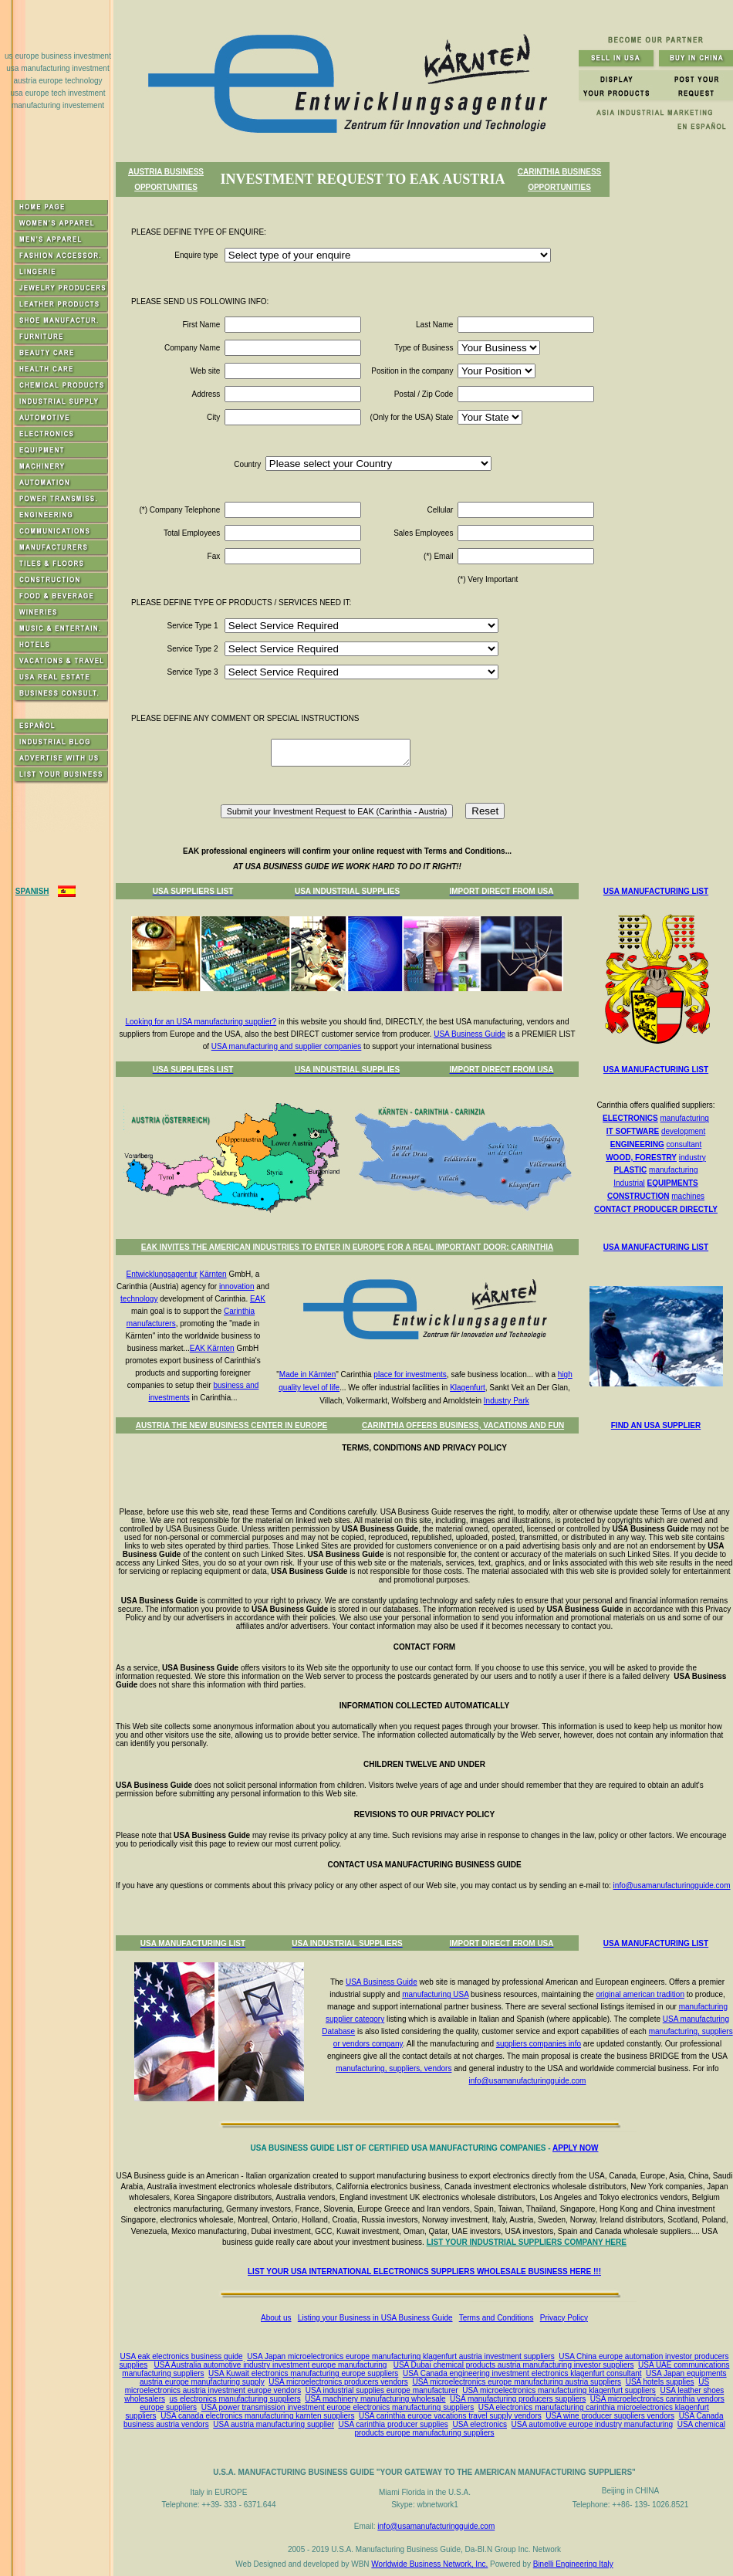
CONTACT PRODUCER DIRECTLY (656, 1209)
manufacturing (684, 1118)
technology (138, 1299)
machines (687, 1196)
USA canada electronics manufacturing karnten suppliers (257, 2416)
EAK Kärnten (212, 1348)
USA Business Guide (469, 1034)
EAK (257, 1299)
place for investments (410, 1374)
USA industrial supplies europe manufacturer (382, 2390)
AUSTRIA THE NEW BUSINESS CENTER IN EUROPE (232, 1425)
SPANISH (32, 891)
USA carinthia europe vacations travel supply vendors (450, 2416)
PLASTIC (630, 1170)
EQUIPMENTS (672, 1183)
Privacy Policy (564, 2318)
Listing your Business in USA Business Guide (375, 2318)
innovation (237, 1286)
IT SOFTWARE (632, 1131)
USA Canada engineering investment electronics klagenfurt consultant (522, 2373)
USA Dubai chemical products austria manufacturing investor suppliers (514, 2365)
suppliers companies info (538, 2043)
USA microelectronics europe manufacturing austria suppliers (516, 2382)
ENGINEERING (637, 1144)
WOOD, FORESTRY (641, 1157)
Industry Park (506, 1400)
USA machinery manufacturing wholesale (375, 2399)
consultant (684, 1144)
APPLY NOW (575, 2148)
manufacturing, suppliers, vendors (393, 2068)
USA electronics (479, 2424)
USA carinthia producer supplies (393, 2424)
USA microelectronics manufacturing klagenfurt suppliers (559, 2390)
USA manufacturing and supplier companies (286, 1046)
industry (692, 1157)
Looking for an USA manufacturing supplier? (201, 1021)
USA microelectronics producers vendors (338, 2382)
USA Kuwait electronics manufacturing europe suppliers (303, 2373)
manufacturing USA (435, 1994)
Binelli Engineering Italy (573, 2564)
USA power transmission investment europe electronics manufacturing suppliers (338, 2407)
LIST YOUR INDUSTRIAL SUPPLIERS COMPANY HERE (527, 2242)
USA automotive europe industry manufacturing (593, 2424)
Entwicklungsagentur (162, 1274)
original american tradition (640, 1994)
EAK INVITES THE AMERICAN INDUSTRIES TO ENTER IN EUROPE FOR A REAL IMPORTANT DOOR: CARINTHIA (347, 1247)
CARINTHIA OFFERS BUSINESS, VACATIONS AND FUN (463, 1425)
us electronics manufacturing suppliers (235, 2399)
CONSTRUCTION (638, 1196)
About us (276, 2318)
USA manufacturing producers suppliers (518, 2399)
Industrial (629, 1183)
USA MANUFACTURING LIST (655, 891)
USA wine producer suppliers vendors (610, 2416)
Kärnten (213, 1274)
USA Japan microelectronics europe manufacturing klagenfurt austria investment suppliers (401, 2356)
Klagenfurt (467, 1387)
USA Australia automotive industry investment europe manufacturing (270, 2365)
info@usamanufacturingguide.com (672, 1885)
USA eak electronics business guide (181, 2356)
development (683, 1131)
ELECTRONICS (630, 1118)
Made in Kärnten (307, 1374)
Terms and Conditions (496, 2318)
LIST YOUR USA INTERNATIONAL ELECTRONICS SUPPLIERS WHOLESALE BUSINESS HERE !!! (424, 2271)
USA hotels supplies (660, 2382)
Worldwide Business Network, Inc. (429, 2564)
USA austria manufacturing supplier (273, 2424)
